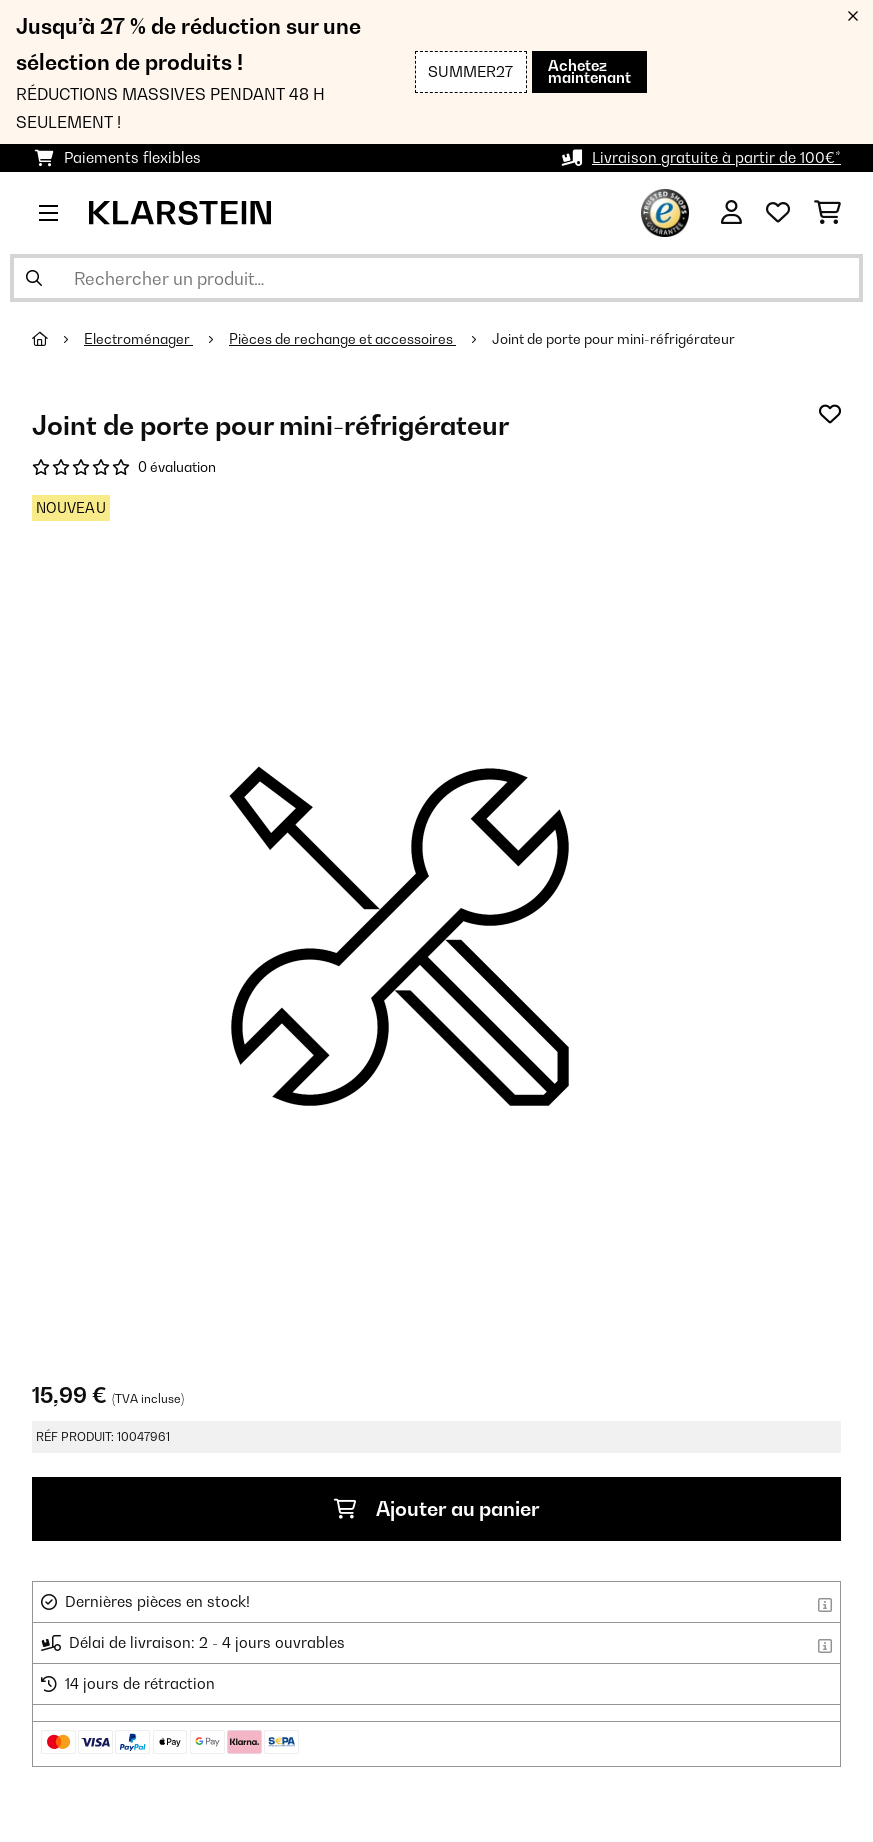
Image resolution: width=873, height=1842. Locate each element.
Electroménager (138, 339)
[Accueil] (58, 339)
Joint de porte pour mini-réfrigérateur (613, 339)
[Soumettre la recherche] (34, 278)
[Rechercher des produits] (436, 278)
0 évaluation (177, 467)
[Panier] (827, 213)
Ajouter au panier (437, 1509)
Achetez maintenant (589, 71)
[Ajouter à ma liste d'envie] (830, 414)
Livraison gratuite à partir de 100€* (716, 157)
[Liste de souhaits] (778, 213)
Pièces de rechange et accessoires (342, 339)
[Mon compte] (731, 213)
